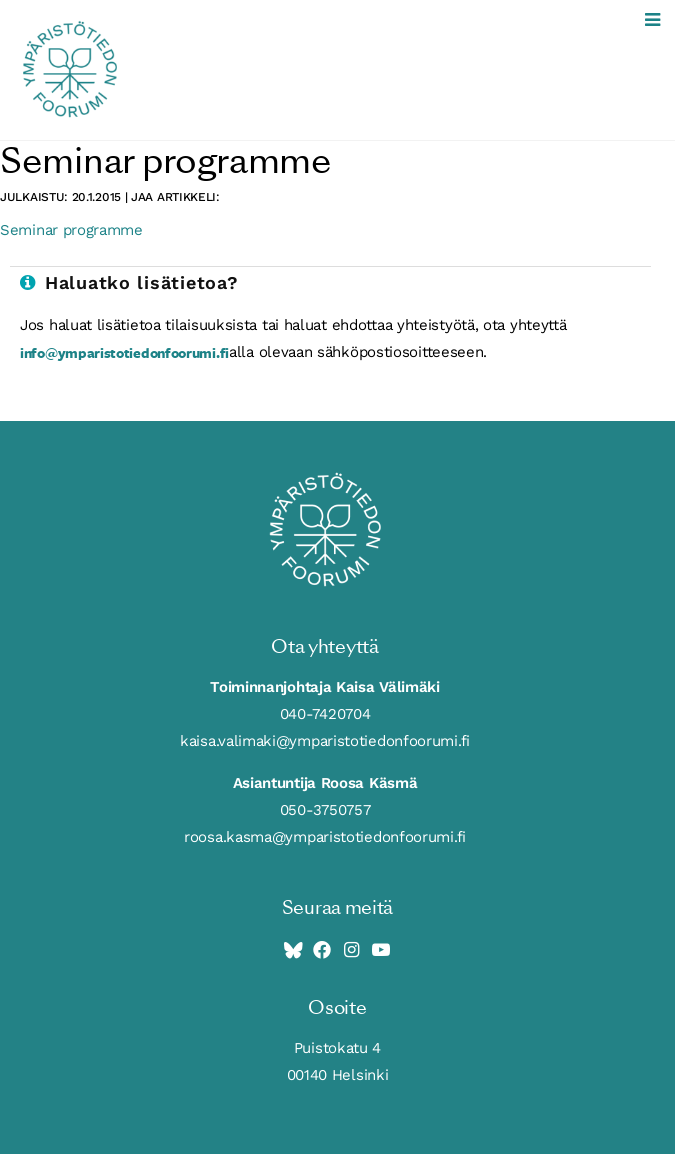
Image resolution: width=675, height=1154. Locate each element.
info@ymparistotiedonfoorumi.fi (124, 352)
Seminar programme (71, 230)
